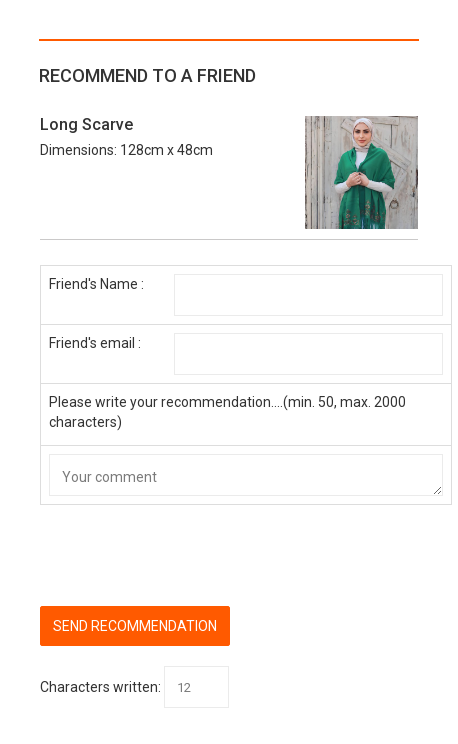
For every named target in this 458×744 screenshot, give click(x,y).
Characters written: (100, 687)
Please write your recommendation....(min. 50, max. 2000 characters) (227, 412)
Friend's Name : (96, 284)
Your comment (246, 475)
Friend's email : (95, 343)
